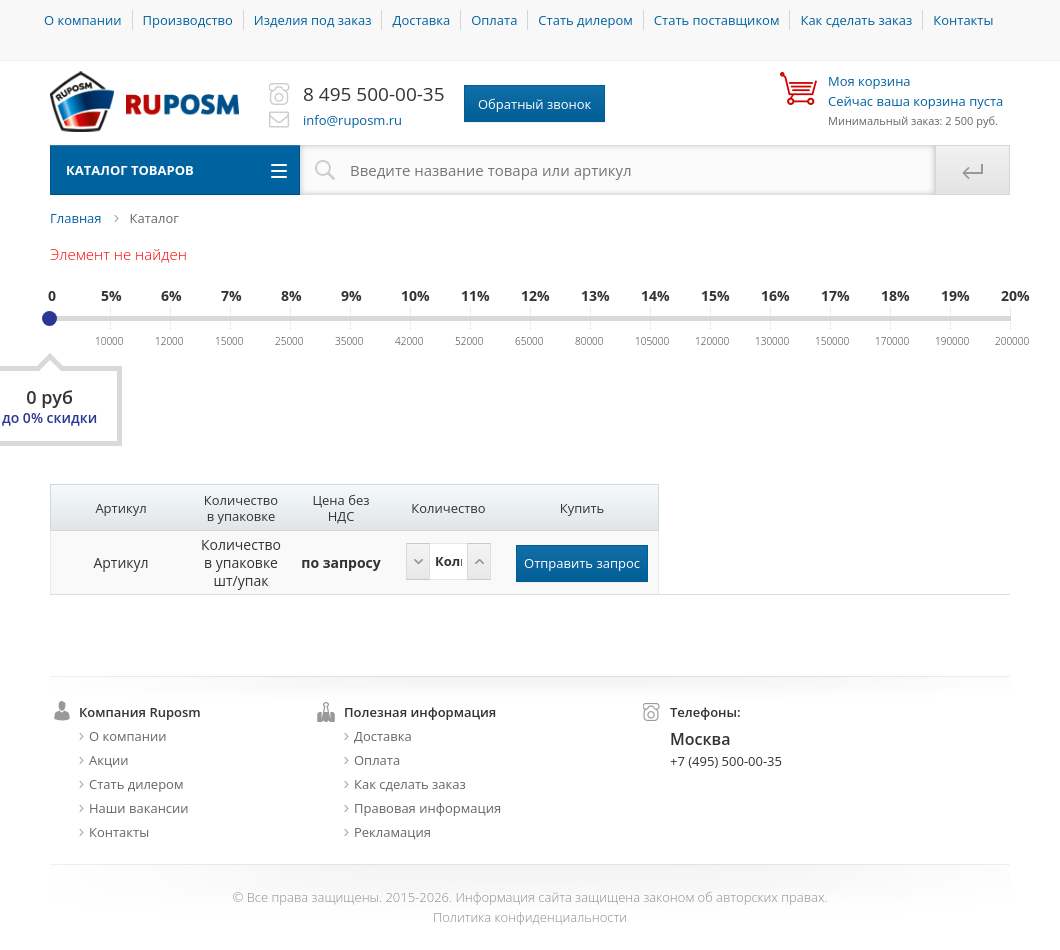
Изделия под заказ (313, 20)
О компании (83, 20)
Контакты (963, 20)
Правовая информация (427, 808)
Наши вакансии (139, 808)
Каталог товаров (130, 170)
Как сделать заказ (856, 20)
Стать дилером (585, 20)
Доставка (421, 20)
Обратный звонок (534, 104)
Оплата (494, 20)
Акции (109, 760)
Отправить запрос (582, 563)
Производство (188, 20)
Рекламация (392, 832)
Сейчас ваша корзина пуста (915, 91)
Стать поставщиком (717, 20)
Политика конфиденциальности (530, 917)
